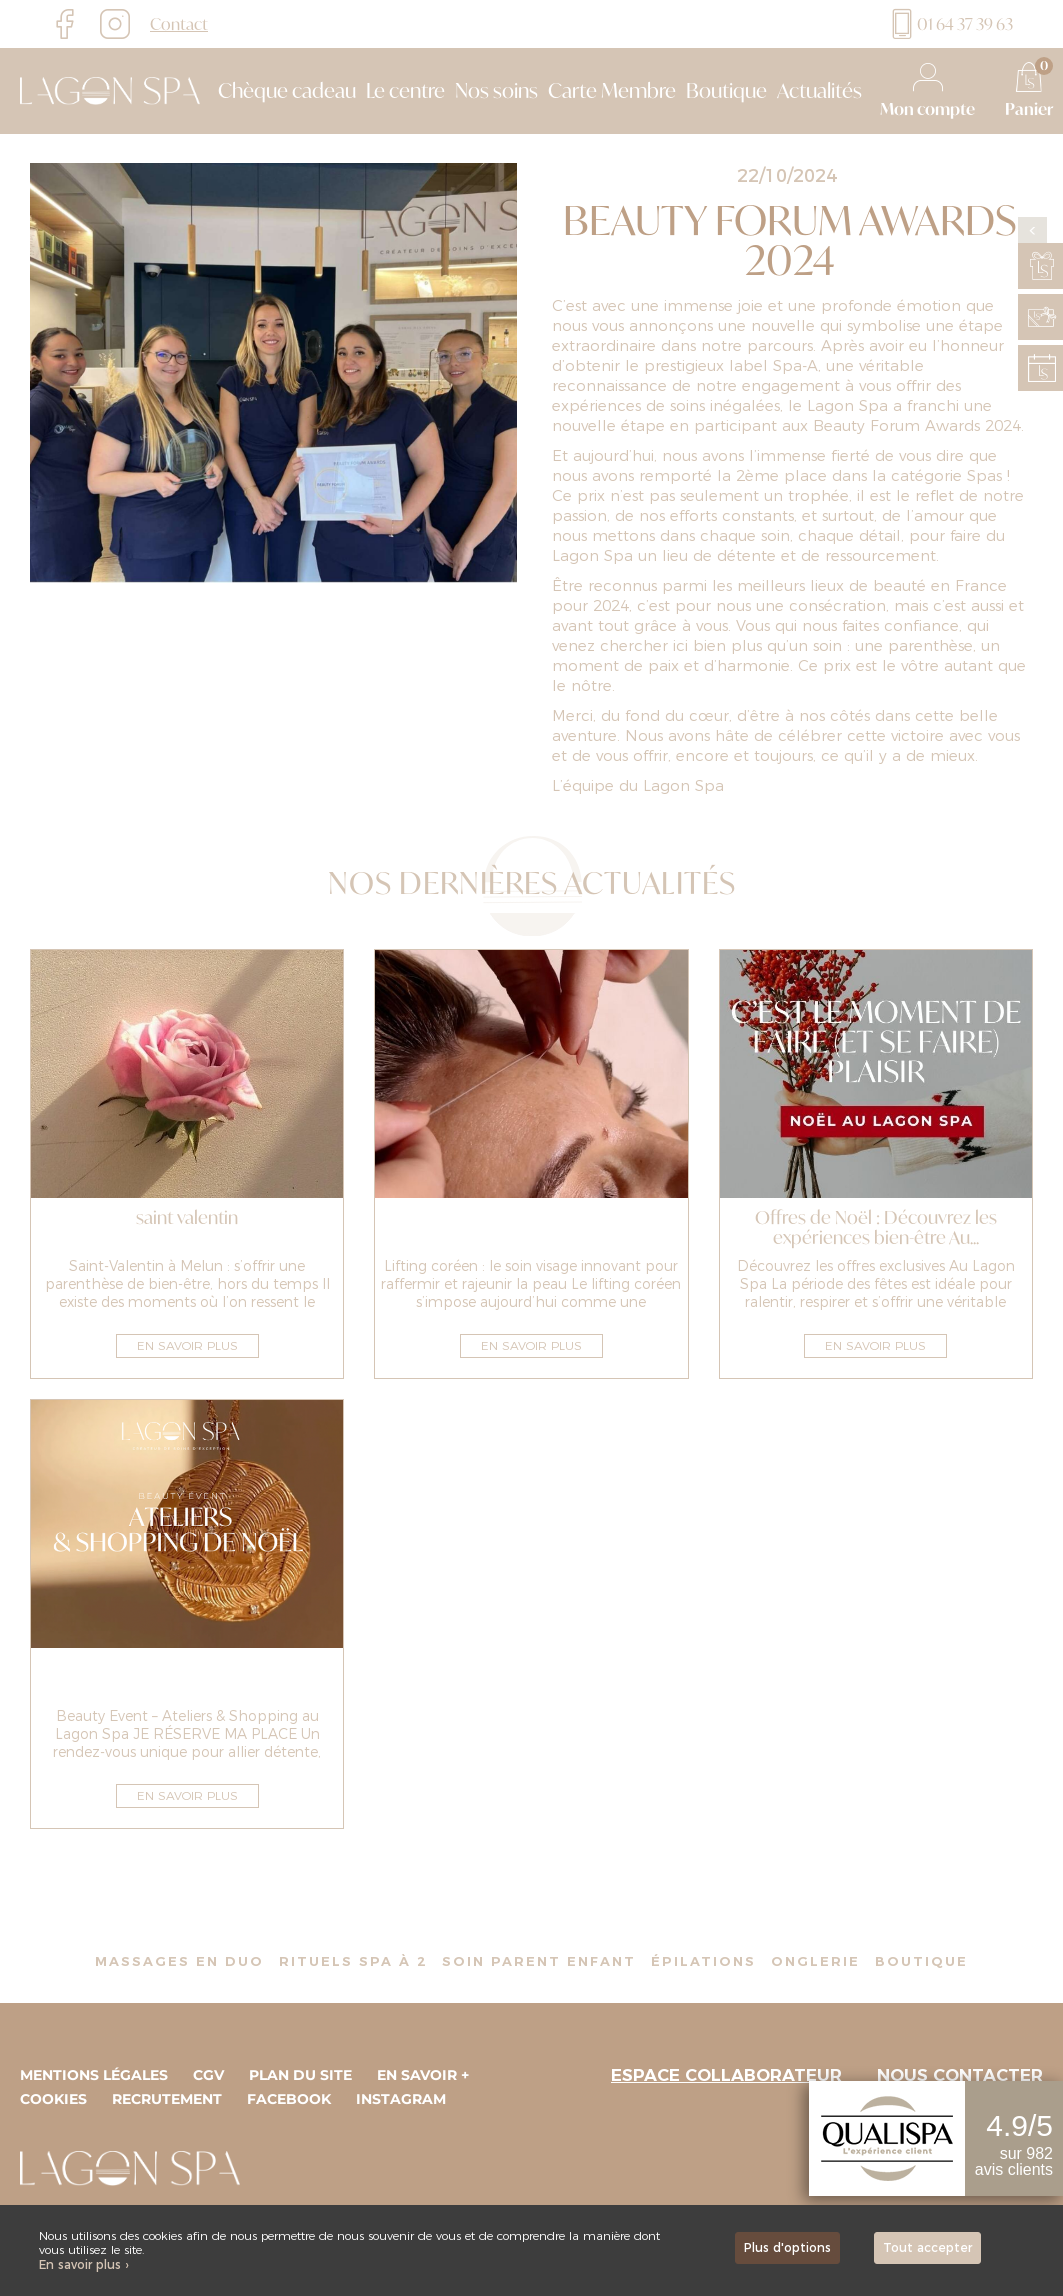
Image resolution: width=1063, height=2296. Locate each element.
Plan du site (300, 2075)
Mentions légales (94, 2075)
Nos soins (496, 91)
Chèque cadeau (287, 91)
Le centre (405, 91)
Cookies (53, 2099)
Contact (179, 24)
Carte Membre (612, 91)
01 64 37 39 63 (950, 24)
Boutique (726, 91)
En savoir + (423, 2075)
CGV (208, 2075)
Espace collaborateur (726, 2075)
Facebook (289, 2099)
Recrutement (167, 2099)
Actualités (819, 91)
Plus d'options (787, 2247)
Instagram (401, 2099)
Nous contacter (960, 2075)
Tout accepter (927, 2247)
